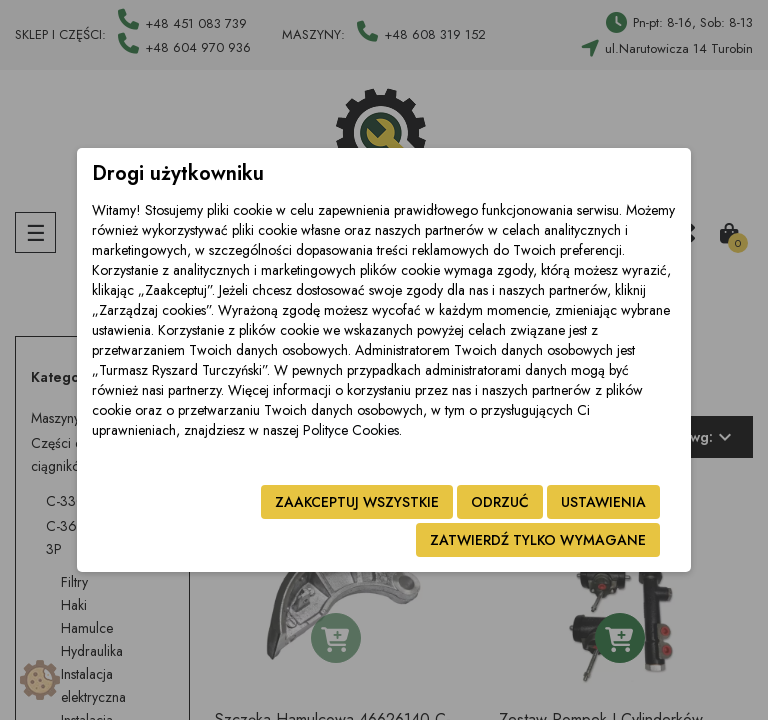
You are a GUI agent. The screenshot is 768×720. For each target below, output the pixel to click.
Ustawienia (603, 502)
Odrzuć (500, 502)
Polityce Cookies (351, 430)
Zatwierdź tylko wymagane (538, 540)
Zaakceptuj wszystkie (357, 502)
